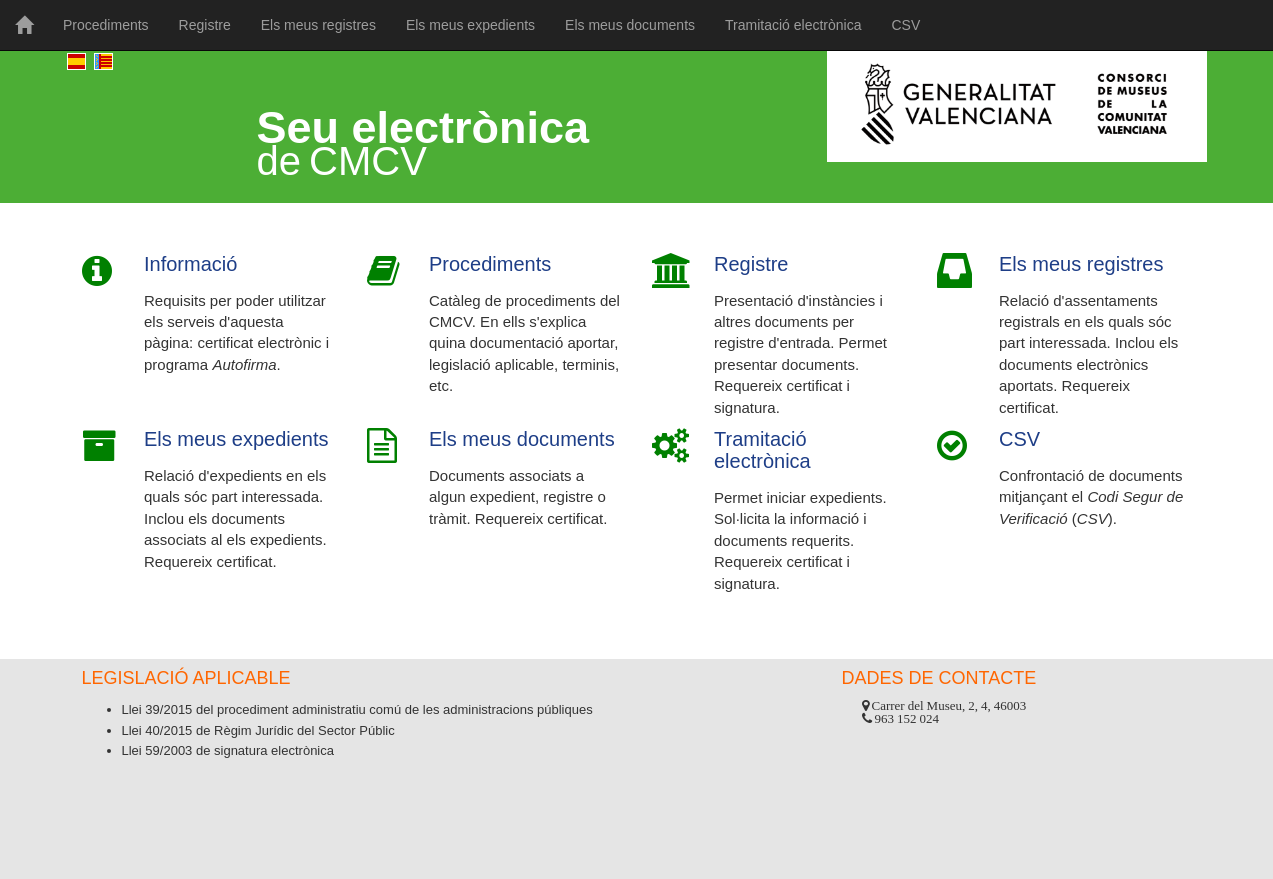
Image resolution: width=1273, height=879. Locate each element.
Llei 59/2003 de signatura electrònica (228, 750)
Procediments (106, 25)
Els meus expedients (470, 25)
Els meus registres (318, 25)
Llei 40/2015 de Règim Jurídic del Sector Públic (258, 730)
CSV (905, 25)
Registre (205, 25)
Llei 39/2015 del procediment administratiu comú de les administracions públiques (357, 709)
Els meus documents (630, 25)
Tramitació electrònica (793, 25)
